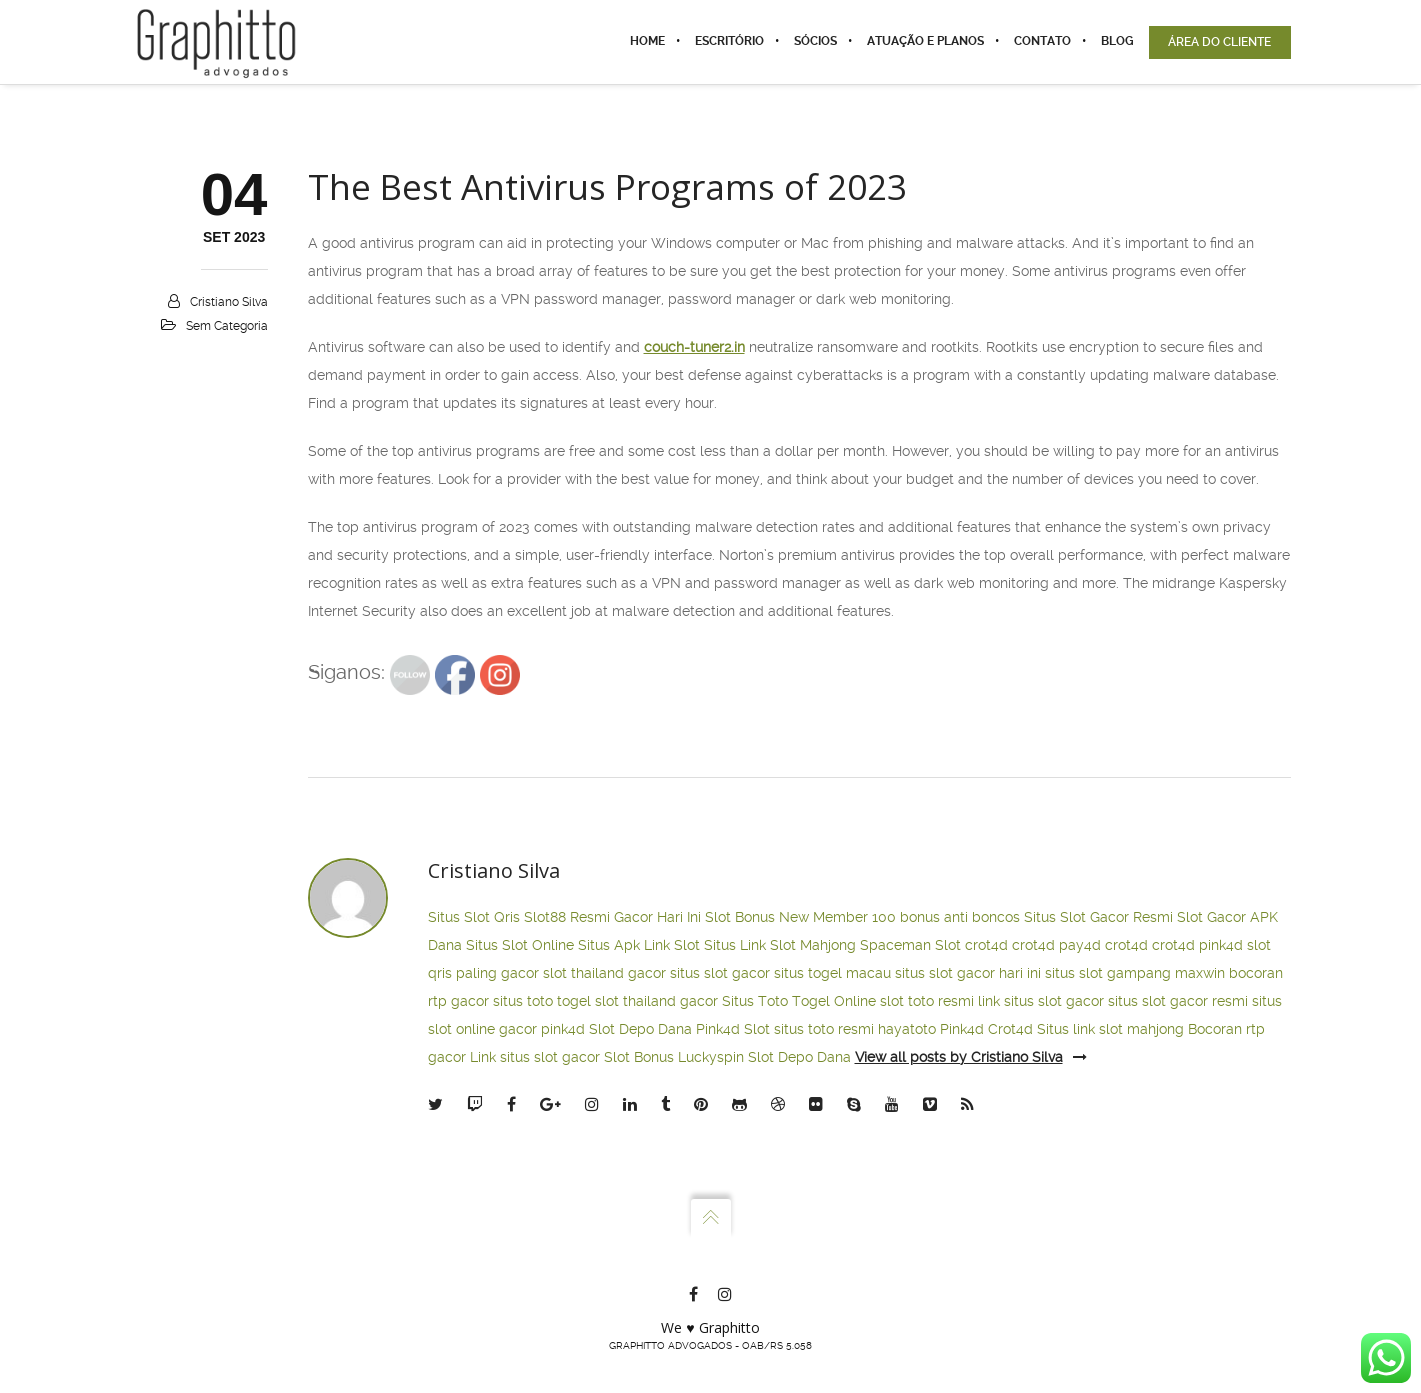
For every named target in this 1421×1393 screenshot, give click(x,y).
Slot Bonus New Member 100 (800, 917)
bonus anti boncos (960, 917)
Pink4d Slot (733, 1029)
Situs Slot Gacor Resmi (1098, 917)
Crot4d (1010, 1029)
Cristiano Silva (229, 302)
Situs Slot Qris (474, 917)
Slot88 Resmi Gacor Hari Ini (612, 917)
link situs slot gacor (1041, 1001)
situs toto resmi (824, 1029)
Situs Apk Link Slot (639, 945)
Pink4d (962, 1029)
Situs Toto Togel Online (799, 1001)
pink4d (1221, 945)
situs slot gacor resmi (1178, 1001)
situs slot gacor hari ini (968, 973)
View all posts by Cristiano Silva (971, 1057)
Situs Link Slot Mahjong (780, 945)
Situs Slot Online (520, 945)
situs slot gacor (720, 973)
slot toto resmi (927, 1001)
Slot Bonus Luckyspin (674, 1057)
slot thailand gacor (604, 973)
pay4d (1080, 945)
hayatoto (907, 1029)
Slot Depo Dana (640, 1029)
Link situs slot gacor (535, 1057)
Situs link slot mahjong (1110, 1029)
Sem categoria (227, 326)
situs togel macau (832, 973)
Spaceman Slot (910, 945)
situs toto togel (542, 1001)
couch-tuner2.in (694, 347)
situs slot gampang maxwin (1135, 973)
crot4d (986, 945)
